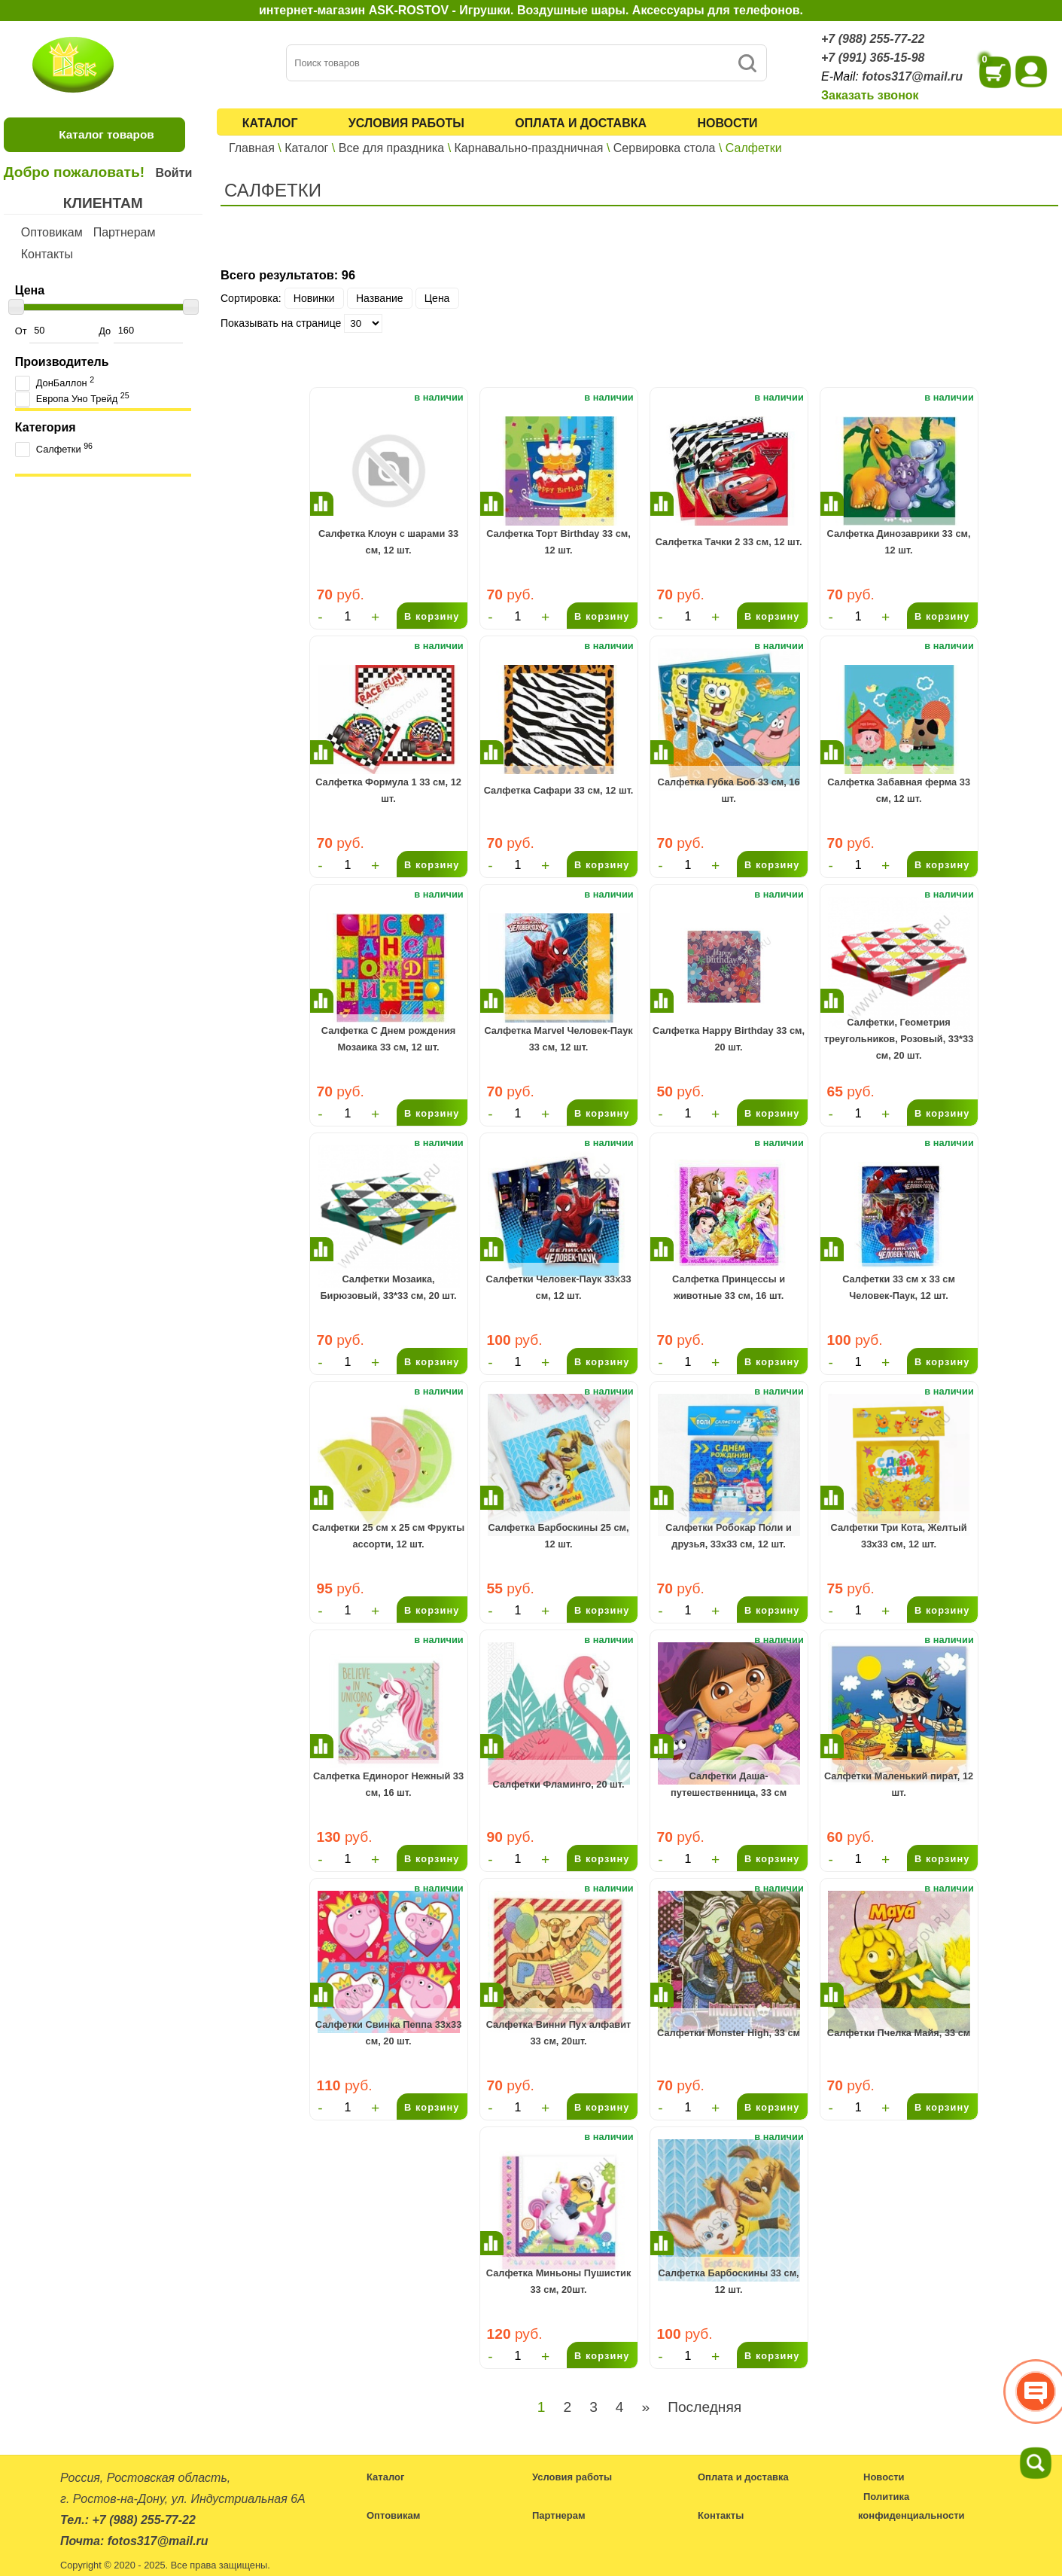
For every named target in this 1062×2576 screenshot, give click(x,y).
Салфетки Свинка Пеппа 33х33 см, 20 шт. (388, 2033)
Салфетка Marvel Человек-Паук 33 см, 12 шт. (558, 1039)
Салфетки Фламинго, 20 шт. (559, 1784)
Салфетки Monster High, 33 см (728, 2032)
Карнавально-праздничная (529, 148)
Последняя (704, 2407)
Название (379, 298)
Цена (437, 298)
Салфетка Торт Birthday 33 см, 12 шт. (558, 542)
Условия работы (406, 123)
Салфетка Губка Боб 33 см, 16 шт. (729, 790)
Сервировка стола (664, 148)
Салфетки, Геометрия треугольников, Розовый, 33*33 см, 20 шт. (898, 1039)
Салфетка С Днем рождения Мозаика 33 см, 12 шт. (388, 1039)
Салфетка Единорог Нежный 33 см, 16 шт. (388, 1784)
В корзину (432, 616)
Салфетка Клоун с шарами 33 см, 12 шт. (388, 542)
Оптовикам (52, 232)
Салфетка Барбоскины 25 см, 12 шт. (558, 1536)
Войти (173, 172)
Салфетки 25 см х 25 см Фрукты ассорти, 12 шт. (388, 1536)
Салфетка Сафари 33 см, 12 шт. (559, 790)
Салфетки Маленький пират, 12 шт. (898, 1784)
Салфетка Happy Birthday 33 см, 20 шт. (729, 1039)
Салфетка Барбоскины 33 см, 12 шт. (728, 2281)
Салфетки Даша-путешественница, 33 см (729, 1784)
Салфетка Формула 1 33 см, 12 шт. (388, 790)
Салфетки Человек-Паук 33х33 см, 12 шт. (558, 1287)
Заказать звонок (870, 95)
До (140, 331)
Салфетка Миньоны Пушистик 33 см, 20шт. (558, 2281)
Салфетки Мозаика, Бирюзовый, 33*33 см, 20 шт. (388, 1287)
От (57, 331)
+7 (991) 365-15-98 (872, 57)
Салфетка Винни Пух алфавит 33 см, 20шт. (558, 2033)
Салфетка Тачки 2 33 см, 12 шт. (729, 541)
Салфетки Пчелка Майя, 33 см (898, 2032)
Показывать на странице (281, 323)
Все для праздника (391, 148)
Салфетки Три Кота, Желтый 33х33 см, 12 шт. (899, 1536)
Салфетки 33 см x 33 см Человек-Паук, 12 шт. (898, 1287)
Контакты (47, 254)
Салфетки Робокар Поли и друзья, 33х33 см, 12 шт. (728, 1536)
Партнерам (124, 232)
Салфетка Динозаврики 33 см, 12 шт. (899, 542)
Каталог (270, 123)
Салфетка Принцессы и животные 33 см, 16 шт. (728, 1287)
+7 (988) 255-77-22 (872, 38)
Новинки (314, 298)
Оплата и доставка (581, 123)
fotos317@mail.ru (912, 76)
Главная (252, 148)
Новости (727, 123)
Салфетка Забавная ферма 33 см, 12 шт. (898, 790)
